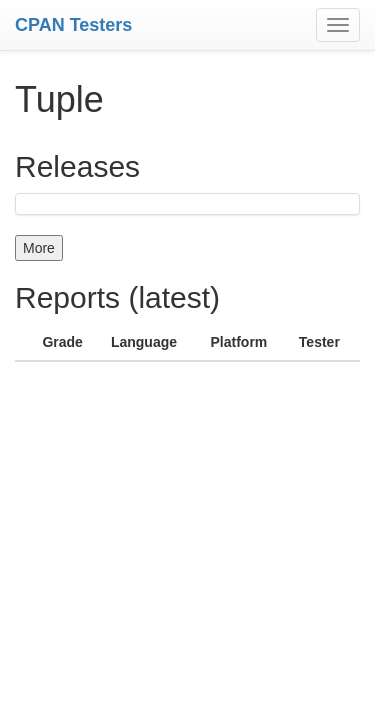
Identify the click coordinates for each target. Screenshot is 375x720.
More (39, 248)
